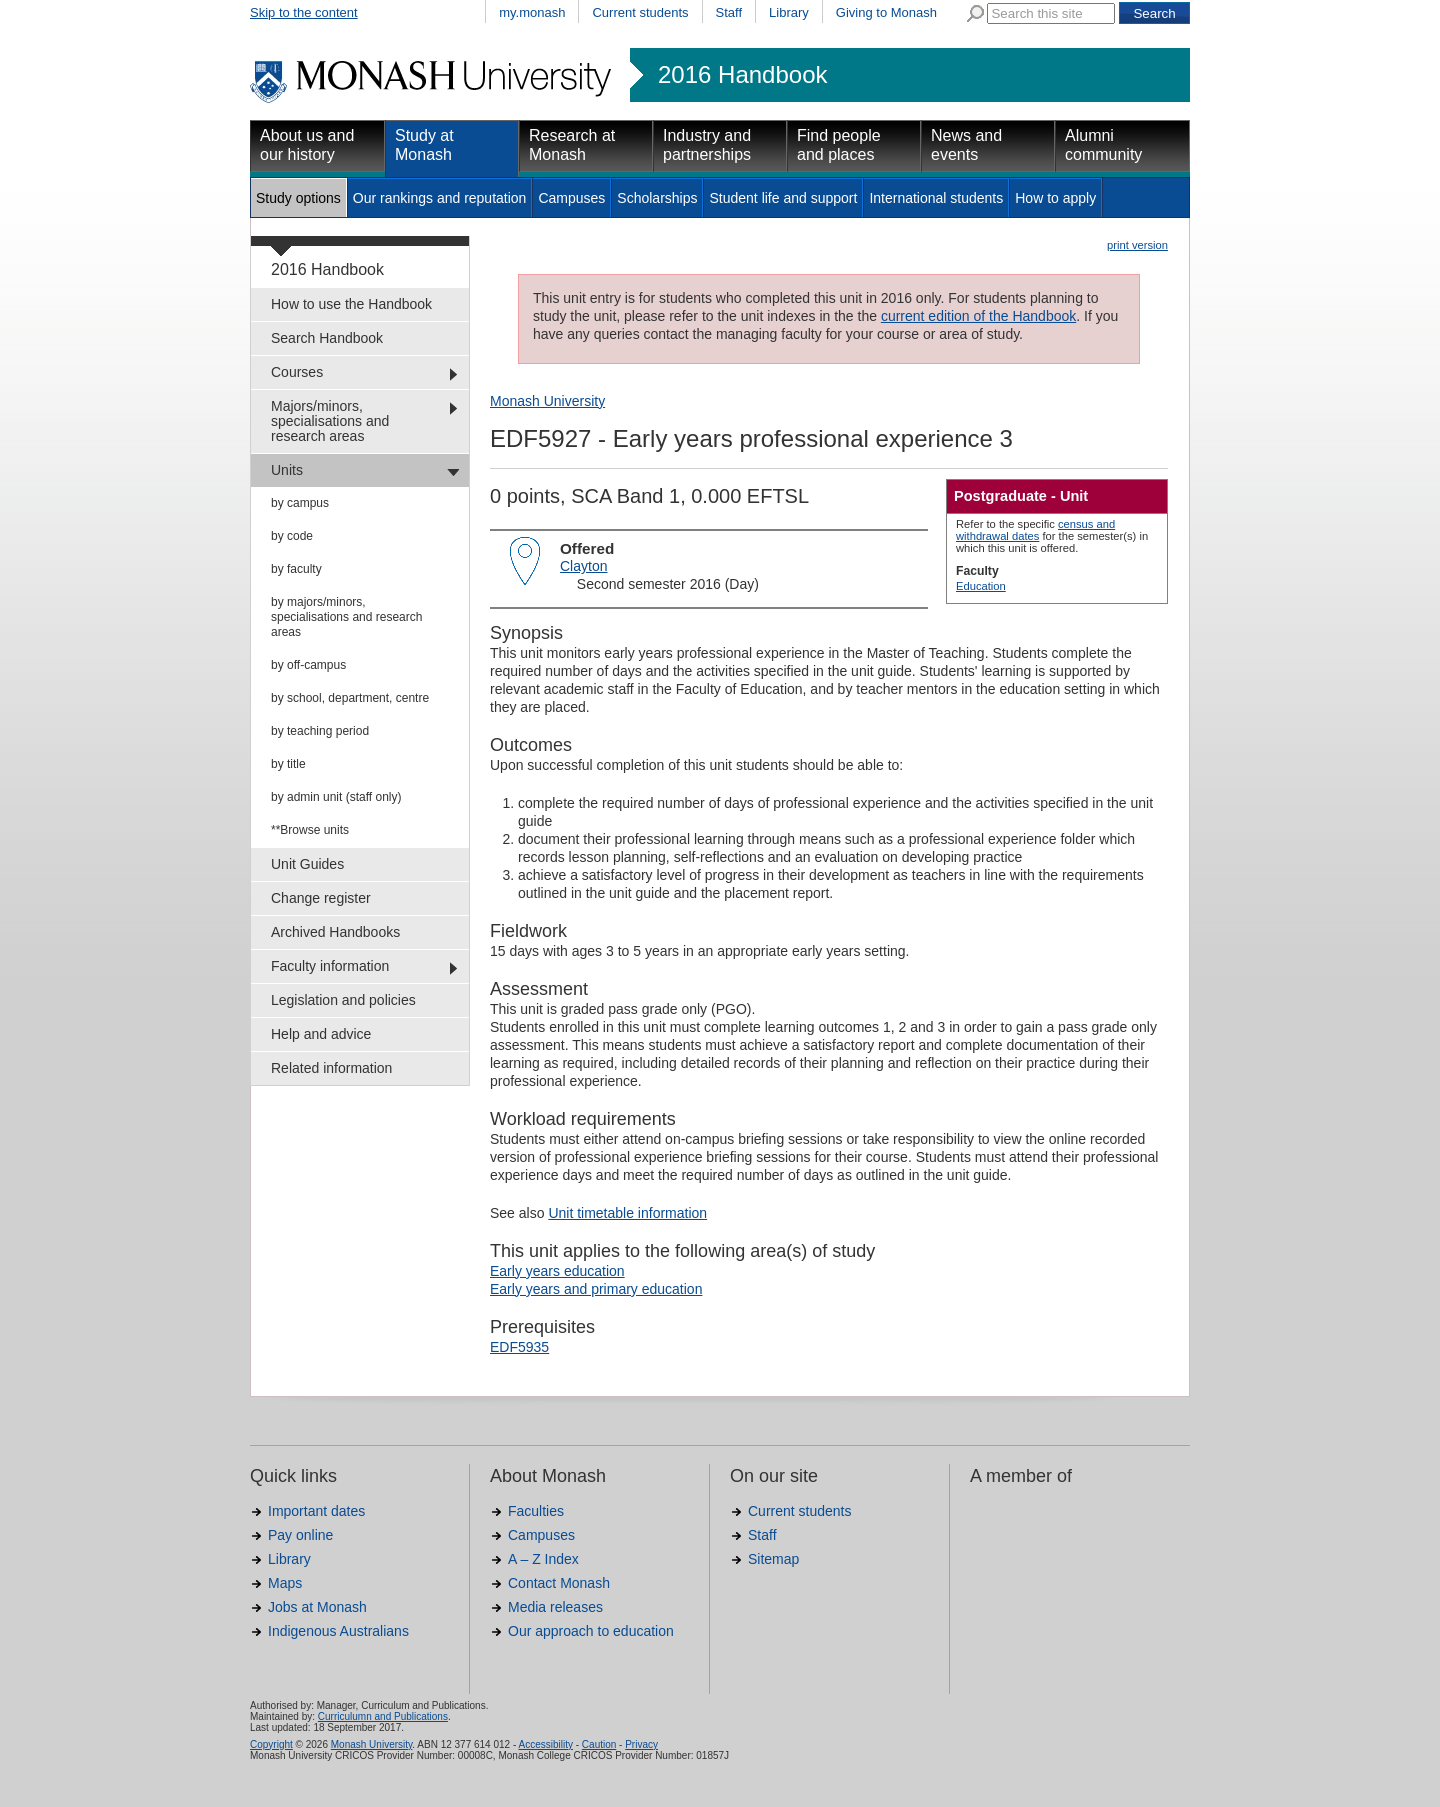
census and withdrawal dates (1035, 530)
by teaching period (320, 731)
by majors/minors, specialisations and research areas (346, 617)
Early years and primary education (596, 1289)
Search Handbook (327, 338)
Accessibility (545, 1744)
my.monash (532, 12)
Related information (331, 1068)
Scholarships (657, 198)
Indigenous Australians (338, 1631)
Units (287, 470)
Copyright (271, 1744)
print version (1137, 245)
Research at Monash (572, 145)
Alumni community (1103, 145)
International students (936, 198)
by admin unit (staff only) (336, 797)
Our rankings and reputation (440, 198)
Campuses (571, 198)
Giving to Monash (886, 12)
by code (292, 536)
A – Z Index (543, 1559)
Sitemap (773, 1559)
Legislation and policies (343, 1000)
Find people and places (839, 145)
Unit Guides (307, 864)
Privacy (641, 1744)
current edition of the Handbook (978, 316)
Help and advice (321, 1034)
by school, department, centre (350, 698)
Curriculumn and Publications (383, 1716)
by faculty (296, 569)
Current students (640, 12)
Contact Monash (559, 1583)
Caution (599, 1744)
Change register (321, 898)
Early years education (557, 1271)
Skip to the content (304, 12)
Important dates (316, 1511)
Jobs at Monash (317, 1607)
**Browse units (310, 830)
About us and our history (307, 145)
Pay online (300, 1535)
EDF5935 (519, 1347)
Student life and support (783, 198)
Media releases (555, 1607)
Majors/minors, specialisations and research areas (330, 421)
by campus (300, 503)
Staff (729, 12)
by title (288, 764)
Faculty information (330, 966)
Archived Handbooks (335, 932)
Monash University (547, 401)
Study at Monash (424, 145)
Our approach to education (591, 1631)
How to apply (1055, 198)
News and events (966, 145)
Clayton (583, 566)
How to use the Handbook (351, 304)
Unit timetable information (627, 1213)
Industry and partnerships (707, 145)
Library (789, 12)
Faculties (536, 1511)
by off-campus (308, 665)
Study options (298, 198)
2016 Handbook (742, 75)
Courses (297, 372)
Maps (285, 1583)
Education (981, 586)
